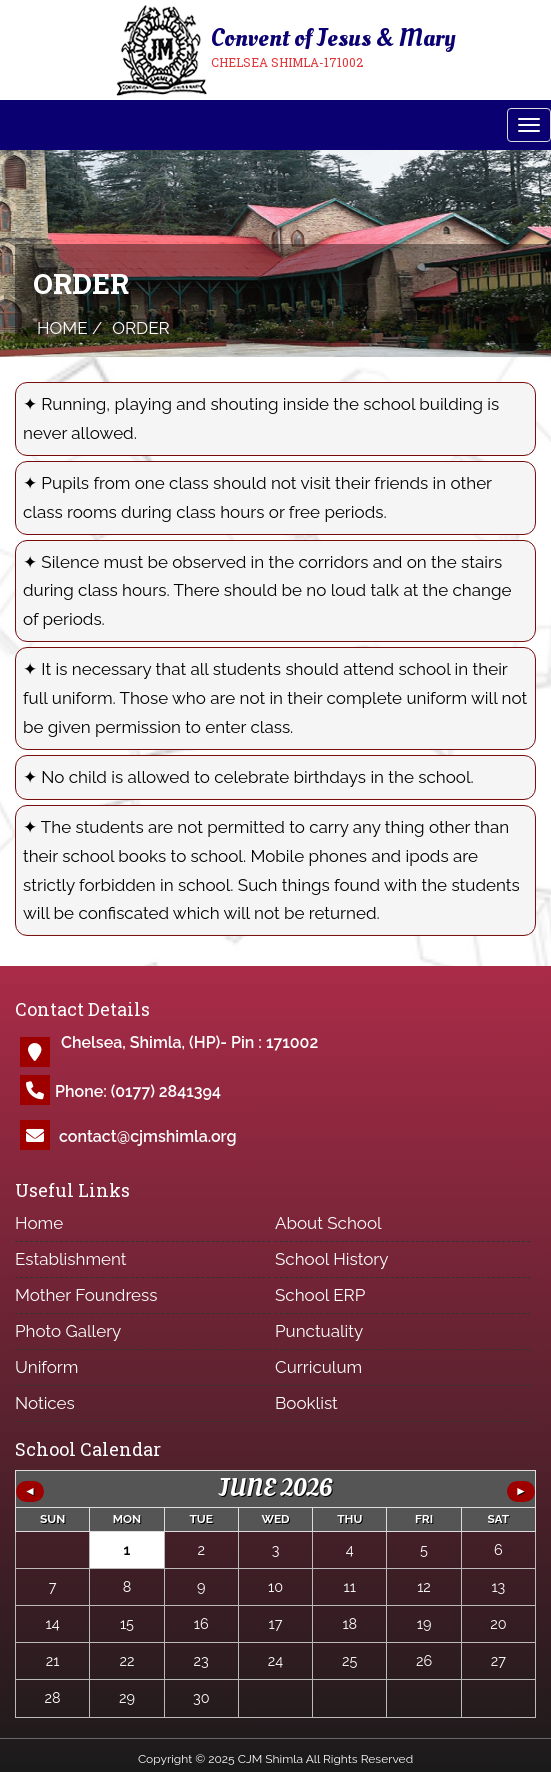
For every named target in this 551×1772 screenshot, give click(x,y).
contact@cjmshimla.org (148, 1136)
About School (328, 1223)
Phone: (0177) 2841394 (138, 1091)
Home (39, 1223)
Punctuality (319, 1331)
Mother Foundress (86, 1295)
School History (332, 1259)
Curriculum (318, 1367)
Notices (45, 1403)
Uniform (46, 1367)
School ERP (320, 1295)
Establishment (71, 1259)
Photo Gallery (68, 1331)
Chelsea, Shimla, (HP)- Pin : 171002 (189, 1042)
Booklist (306, 1403)
